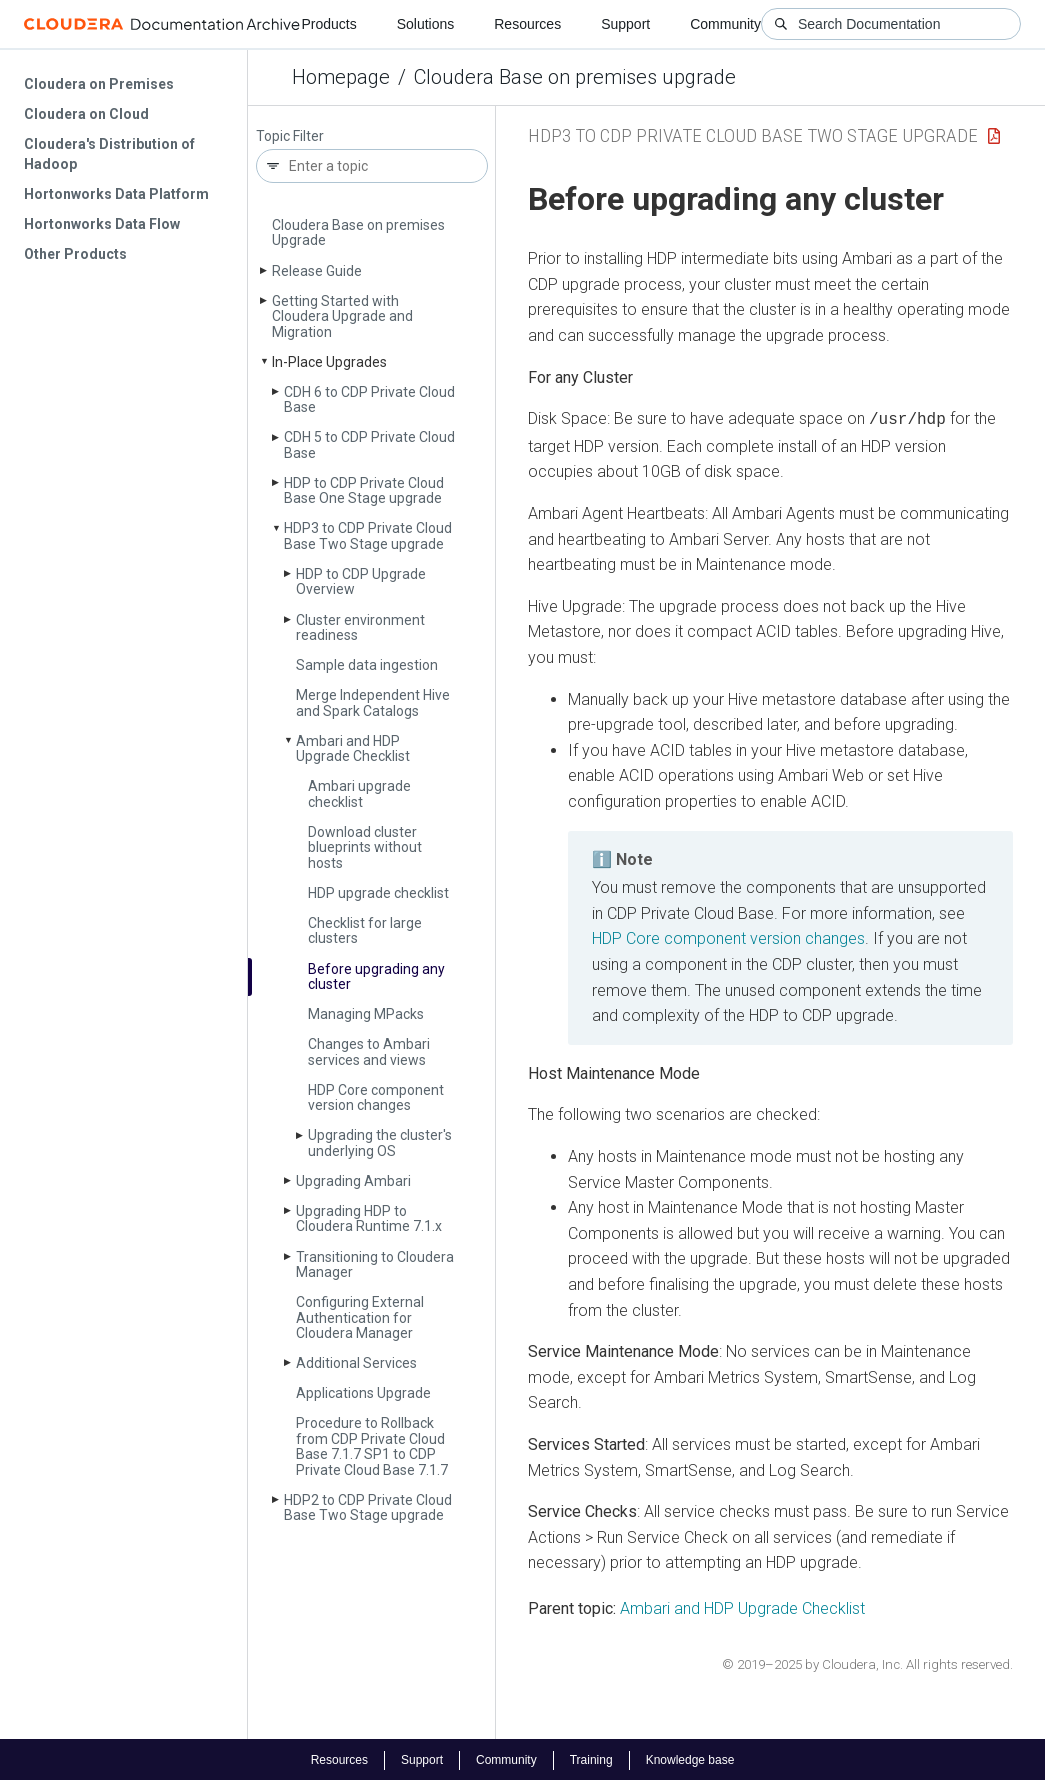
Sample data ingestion (367, 665)
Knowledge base (690, 1758)
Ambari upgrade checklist (359, 793)
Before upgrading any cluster (376, 976)
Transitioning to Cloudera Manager (375, 1264)
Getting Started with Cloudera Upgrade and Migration (342, 316)
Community (725, 24)
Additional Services (356, 1363)
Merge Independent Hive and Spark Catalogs (373, 702)
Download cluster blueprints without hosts (365, 847)
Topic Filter (290, 136)
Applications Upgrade (363, 1393)
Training (591, 1758)
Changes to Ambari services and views (369, 1051)
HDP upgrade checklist (378, 893)
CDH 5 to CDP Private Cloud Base (369, 444)
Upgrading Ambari (353, 1181)
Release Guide (317, 271)
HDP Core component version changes (376, 1097)
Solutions (426, 24)
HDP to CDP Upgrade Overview (361, 581)
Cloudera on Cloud (86, 114)
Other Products (75, 254)
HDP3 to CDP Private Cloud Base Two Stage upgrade (368, 535)
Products (328, 24)
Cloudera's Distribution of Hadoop (109, 154)
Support (625, 24)
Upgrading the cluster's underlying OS (380, 1142)
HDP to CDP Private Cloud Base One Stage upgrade (364, 490)
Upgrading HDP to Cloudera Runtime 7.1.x (369, 1218)
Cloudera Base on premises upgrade (575, 77)
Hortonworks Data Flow (102, 224)
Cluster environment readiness (360, 627)
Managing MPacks (366, 1014)
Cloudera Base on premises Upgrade (358, 232)
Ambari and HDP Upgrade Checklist (353, 748)
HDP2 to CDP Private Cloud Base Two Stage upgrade (368, 1507)
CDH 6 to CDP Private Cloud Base (369, 399)
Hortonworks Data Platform (116, 194)
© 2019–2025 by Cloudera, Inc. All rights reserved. (867, 1662)
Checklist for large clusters (365, 930)
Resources (527, 24)
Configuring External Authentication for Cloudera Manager (360, 1317)
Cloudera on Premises (99, 84)
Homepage (341, 77)
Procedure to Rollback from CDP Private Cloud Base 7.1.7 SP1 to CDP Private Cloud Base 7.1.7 (372, 1446)
